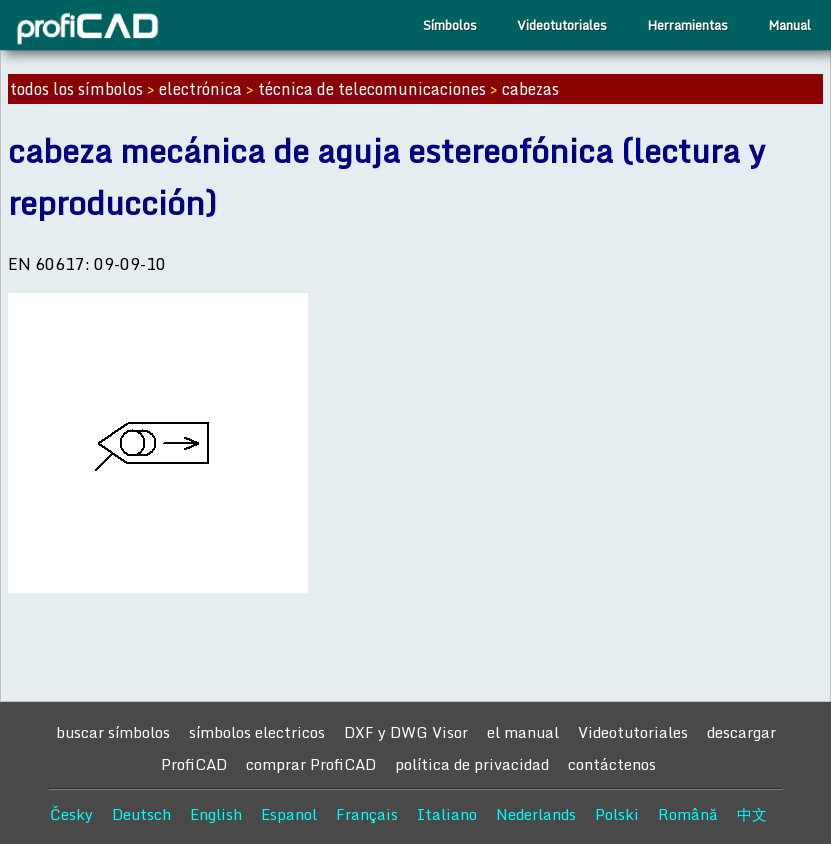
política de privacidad (472, 764)
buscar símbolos (113, 732)
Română (688, 814)
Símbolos (450, 25)
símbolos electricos (257, 732)
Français (367, 814)
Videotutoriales (562, 25)
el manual (523, 732)
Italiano (447, 814)
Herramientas (687, 25)
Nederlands (536, 814)
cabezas (530, 89)
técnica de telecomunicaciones (372, 89)
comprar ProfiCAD (311, 764)
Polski (617, 814)
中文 (752, 814)
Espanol (289, 814)
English (216, 814)
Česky (71, 814)
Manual (789, 25)
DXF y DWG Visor (406, 732)
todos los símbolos (76, 89)
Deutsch (141, 814)
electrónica (200, 89)
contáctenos (612, 764)
